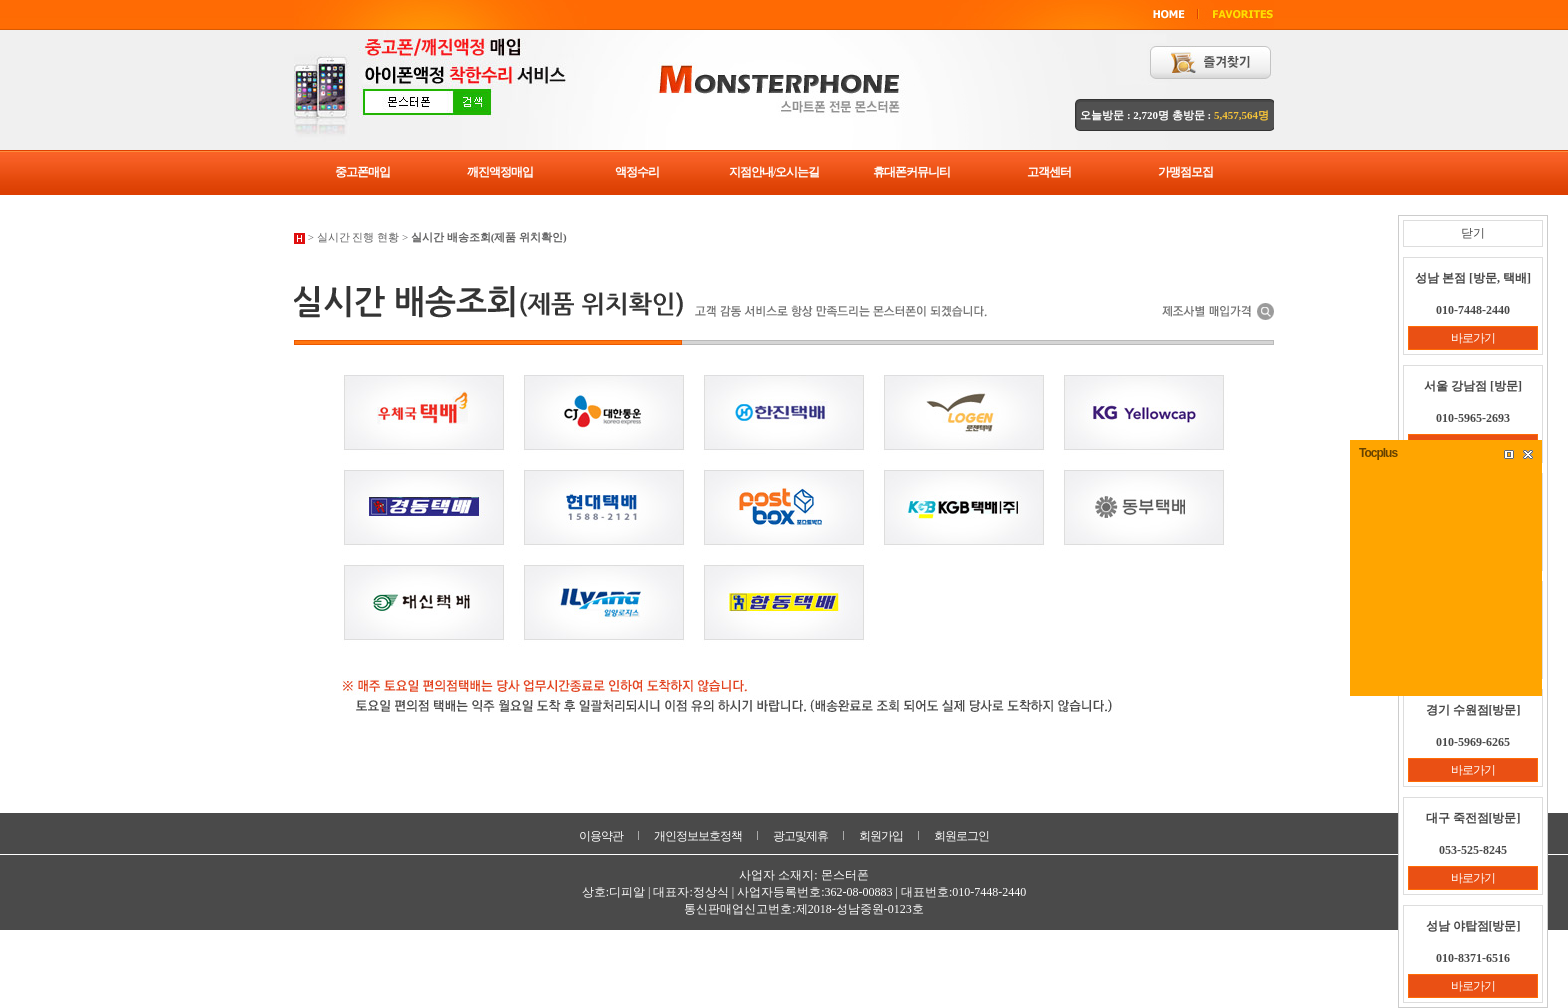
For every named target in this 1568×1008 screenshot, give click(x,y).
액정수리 (637, 172)
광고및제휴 (800, 836)
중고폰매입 (362, 172)
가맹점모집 (1185, 172)
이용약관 (601, 836)
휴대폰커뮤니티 (911, 172)
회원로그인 (961, 836)
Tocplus (1378, 453)
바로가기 (1473, 338)
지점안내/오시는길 (774, 172)
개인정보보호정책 (698, 836)
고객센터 (1049, 172)
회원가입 (881, 836)
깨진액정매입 (500, 172)
